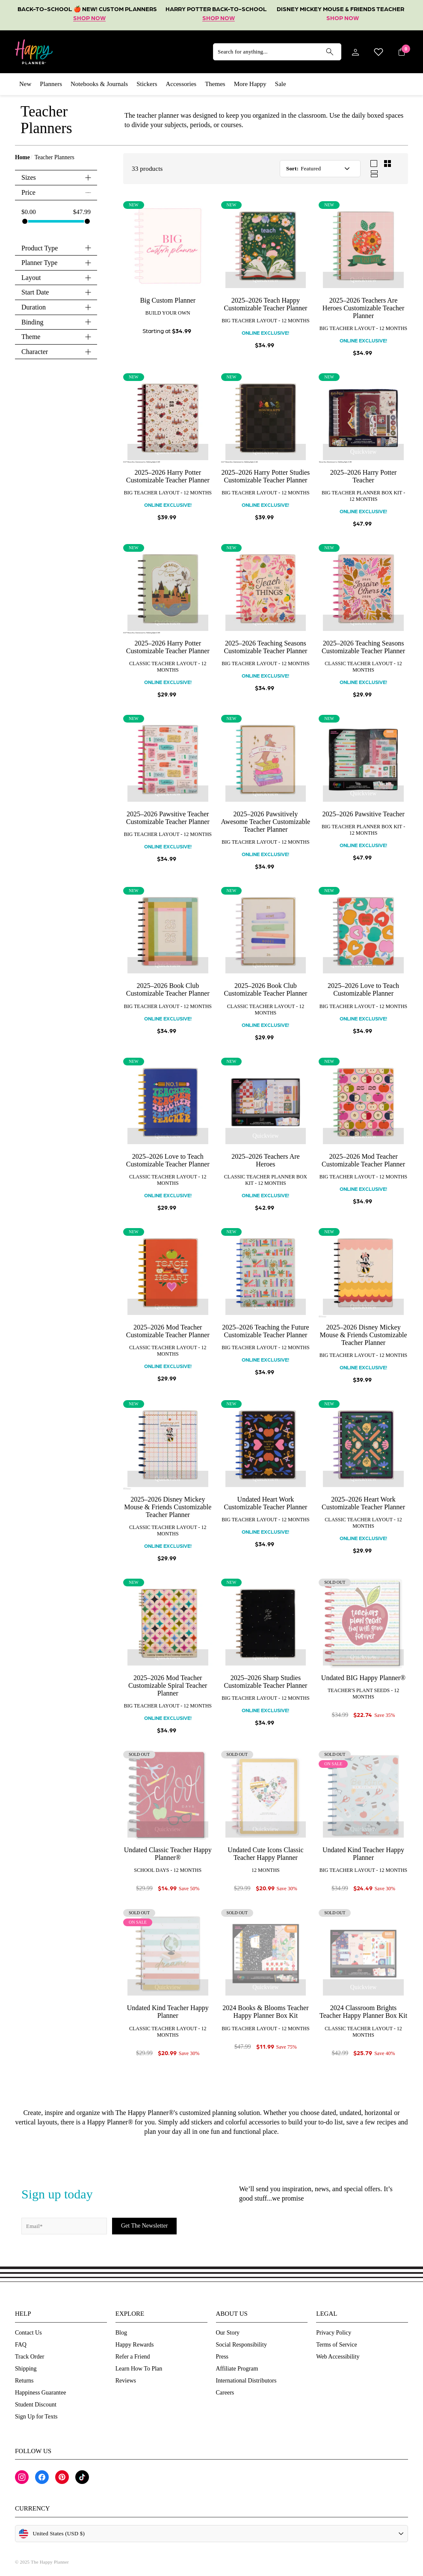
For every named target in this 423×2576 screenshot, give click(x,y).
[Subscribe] (144, 2226)
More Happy (250, 83)
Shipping (26, 2368)
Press (222, 2356)
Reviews (125, 2380)
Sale (280, 83)
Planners (51, 83)
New (25, 83)
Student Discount (35, 2404)
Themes (215, 83)
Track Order (29, 2356)
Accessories (181, 83)
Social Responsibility (241, 2344)
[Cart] (401, 52)
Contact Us (28, 2332)
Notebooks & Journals (99, 83)
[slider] (24, 221)
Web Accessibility (337, 2356)
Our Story (228, 2332)
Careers (225, 2392)
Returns (24, 2380)
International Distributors (246, 2380)
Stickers (146, 83)
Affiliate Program (237, 2368)
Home (22, 157)
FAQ (21, 2344)
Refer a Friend (132, 2356)
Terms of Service (336, 2344)
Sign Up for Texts (36, 2416)
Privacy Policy (333, 2332)
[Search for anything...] (277, 51)
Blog (121, 2332)
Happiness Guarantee (40, 2392)
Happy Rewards (134, 2344)
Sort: (292, 168)
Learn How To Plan (139, 2368)
